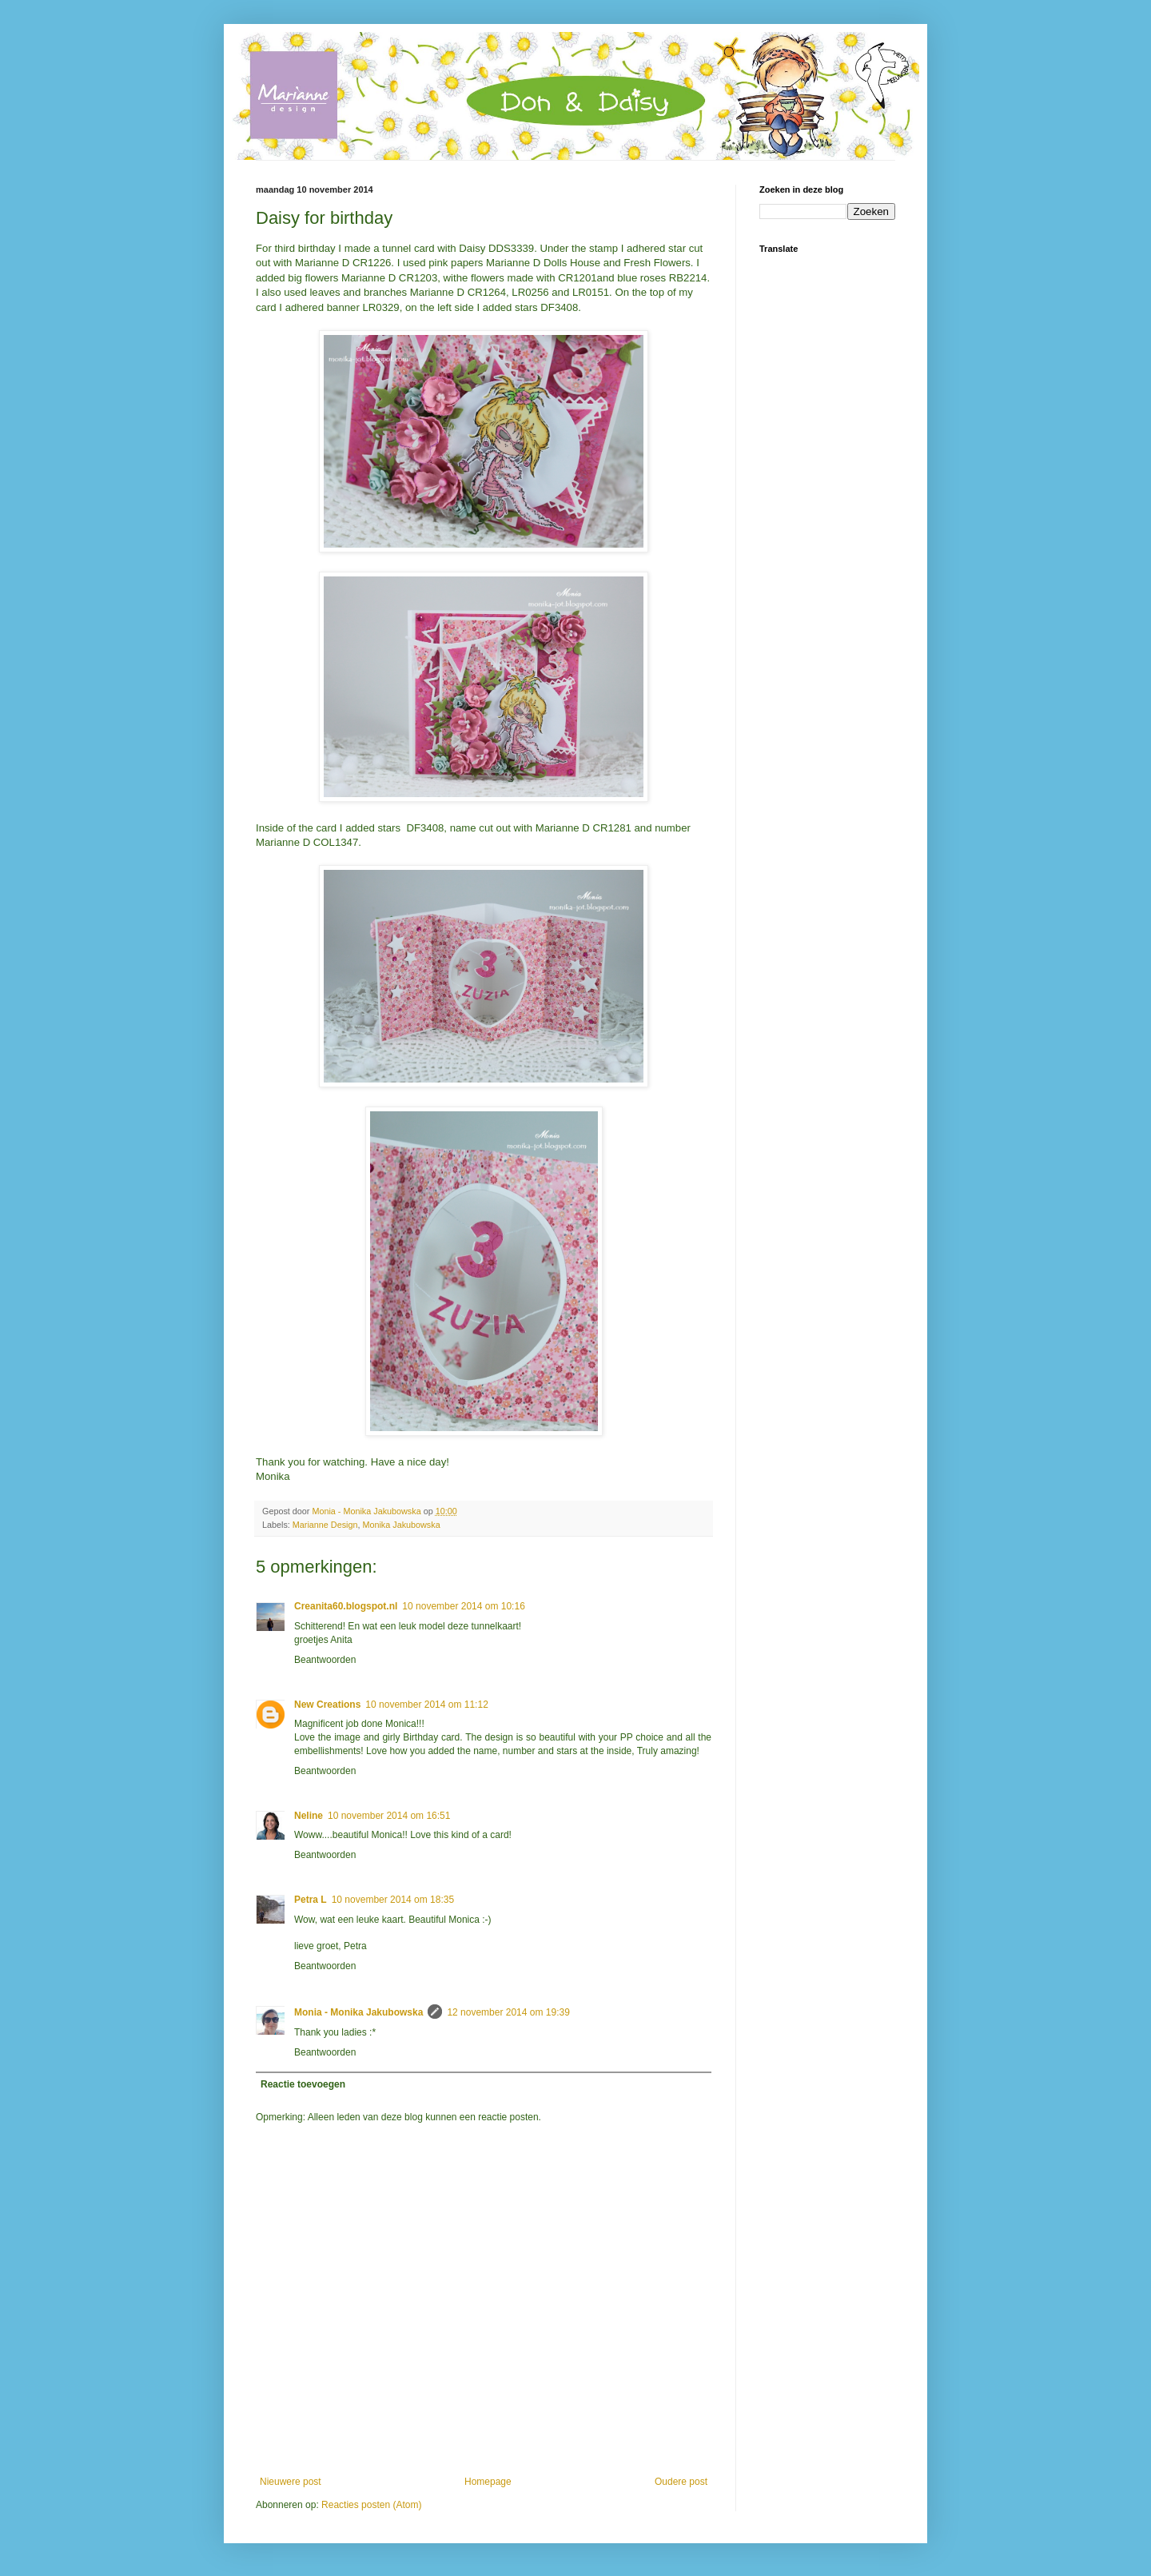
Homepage (488, 2481)
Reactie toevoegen (303, 2084)
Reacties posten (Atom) (371, 2504)
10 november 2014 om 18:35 (393, 1899)
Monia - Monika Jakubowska (358, 2012)
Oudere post (681, 2481)
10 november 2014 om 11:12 (426, 1704)
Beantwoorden (325, 1659)
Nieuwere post (290, 2481)
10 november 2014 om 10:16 (463, 1606)
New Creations (327, 1704)
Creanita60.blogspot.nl (345, 1606)
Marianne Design (325, 1524)
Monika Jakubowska (401, 1524)
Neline (308, 1815)
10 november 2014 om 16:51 (389, 1815)
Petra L (310, 1899)
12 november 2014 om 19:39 (508, 2012)
